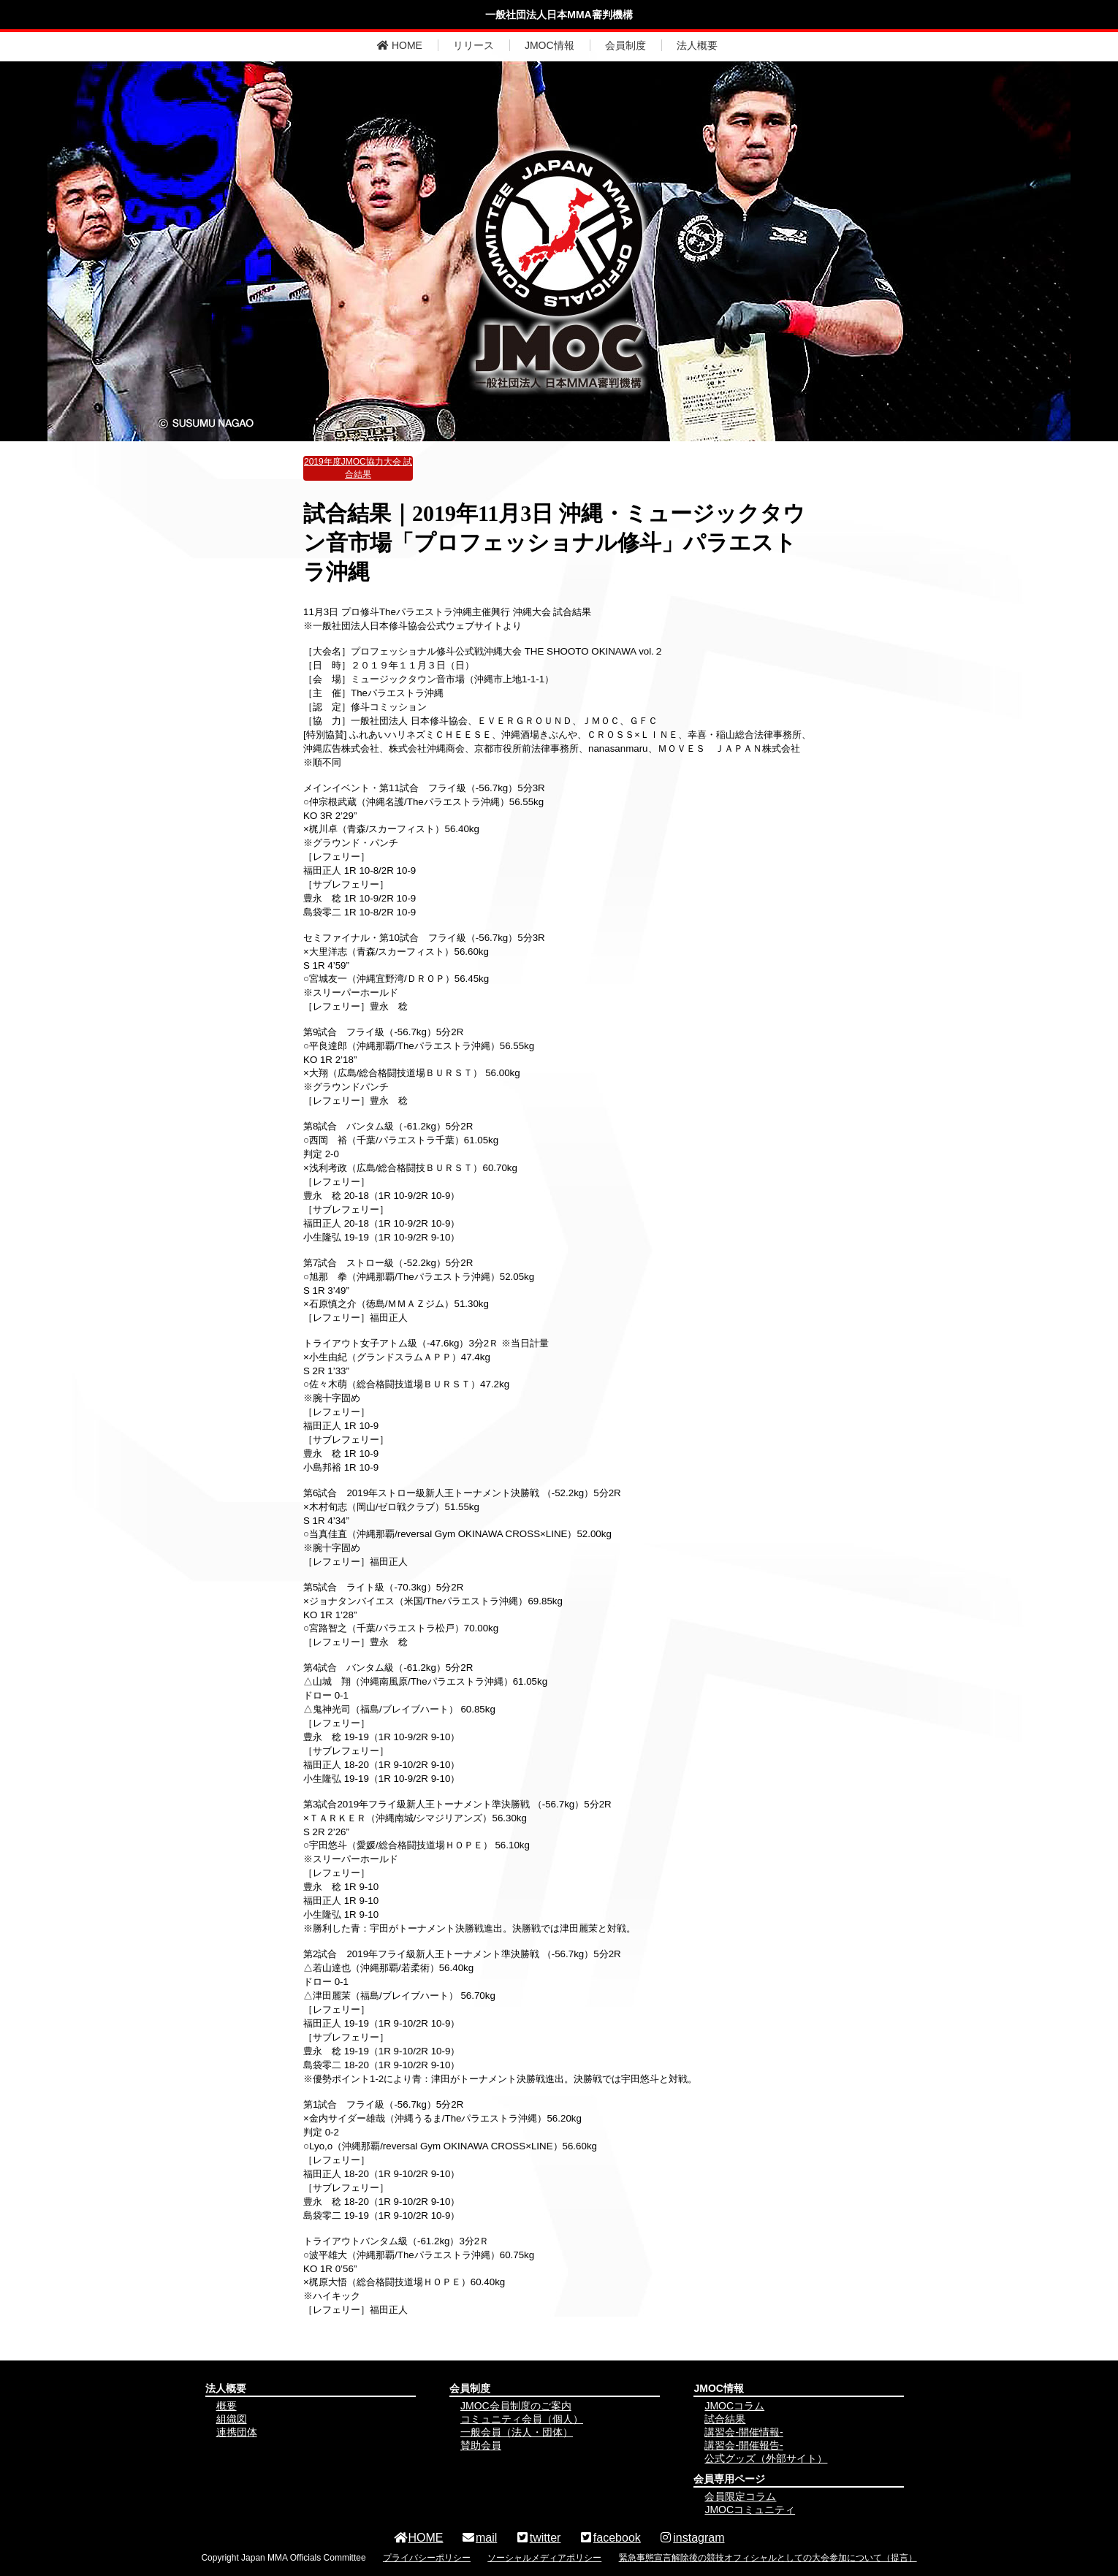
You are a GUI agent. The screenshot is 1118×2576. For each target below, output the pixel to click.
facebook (610, 2537)
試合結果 (724, 2419)
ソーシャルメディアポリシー (544, 2558)
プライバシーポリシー (427, 2558)
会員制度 (625, 45)
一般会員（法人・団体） (516, 2432)
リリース (473, 45)
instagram (691, 2537)
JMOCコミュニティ (749, 2509)
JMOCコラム (734, 2406)
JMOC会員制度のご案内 (515, 2406)
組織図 (231, 2419)
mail (479, 2537)
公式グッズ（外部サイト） (765, 2458)
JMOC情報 (549, 45)
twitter (538, 2537)
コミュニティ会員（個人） (521, 2419)
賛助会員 (480, 2445)
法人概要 (697, 45)
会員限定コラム (740, 2496)
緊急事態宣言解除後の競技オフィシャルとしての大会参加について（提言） (768, 2558)
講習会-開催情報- (743, 2432)
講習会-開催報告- (743, 2445)
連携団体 (236, 2432)
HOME (399, 45)
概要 (226, 2406)
